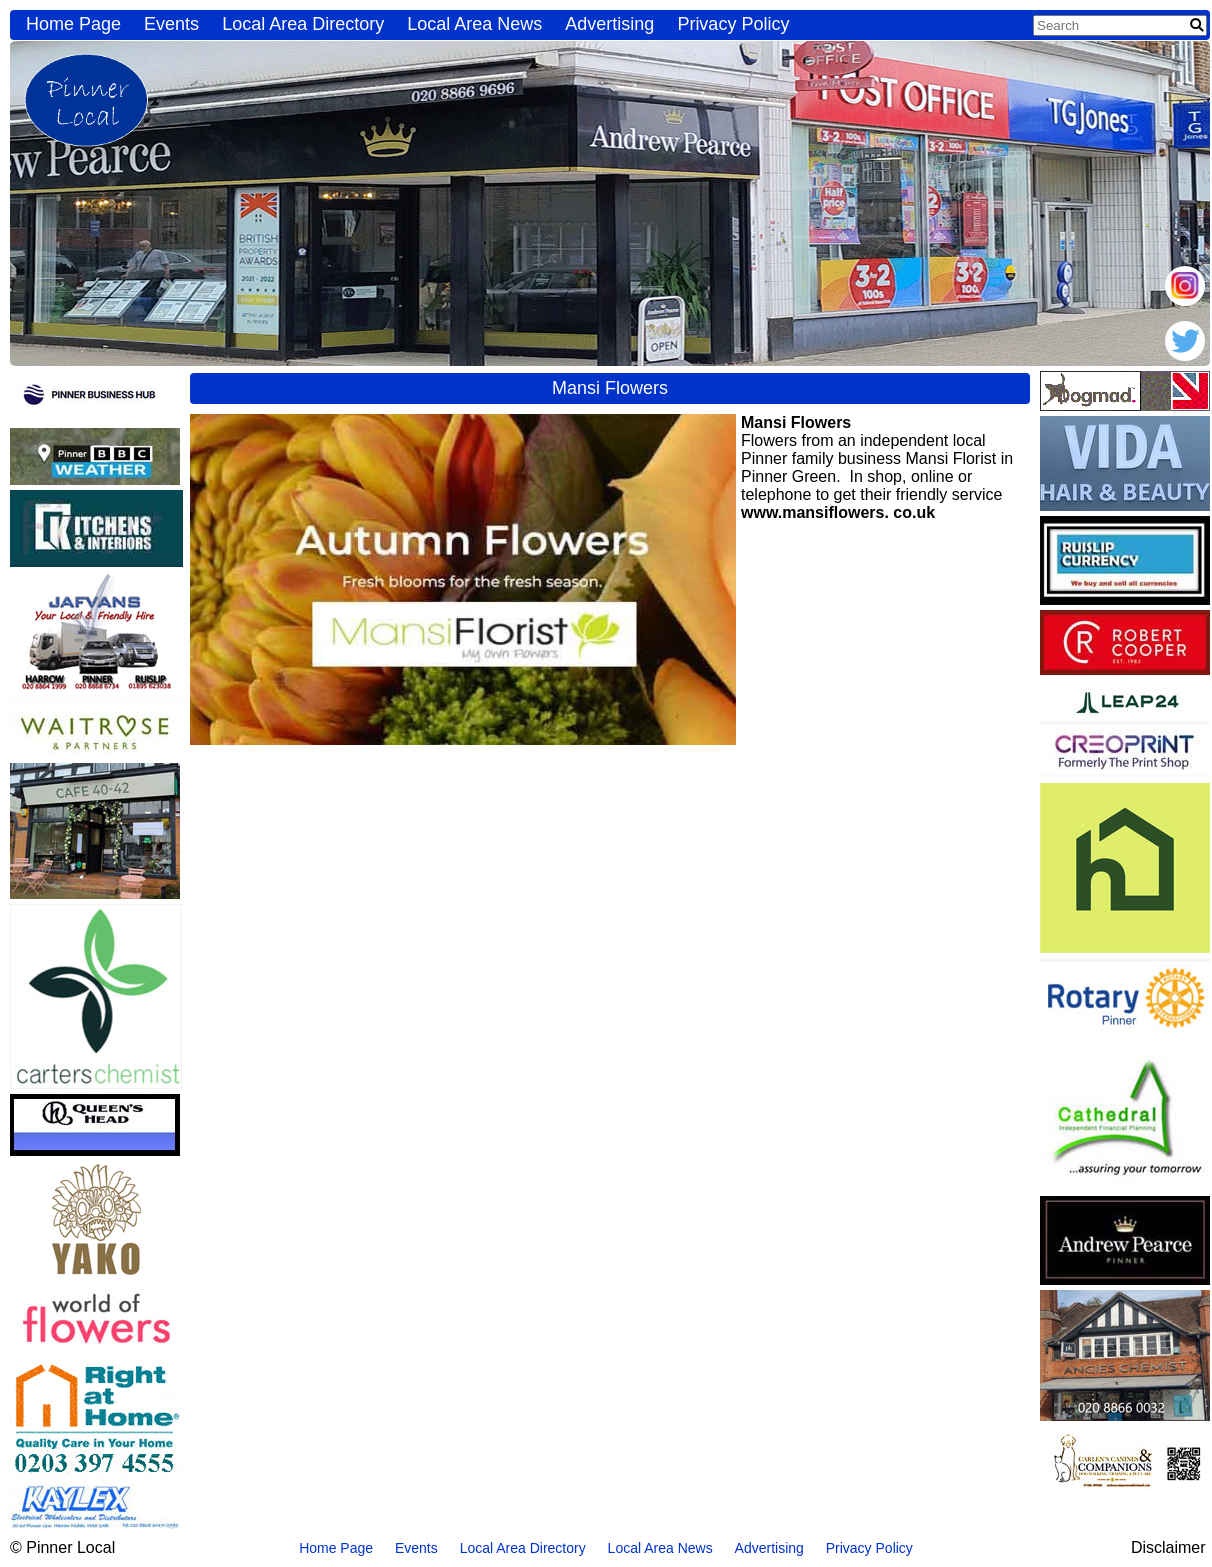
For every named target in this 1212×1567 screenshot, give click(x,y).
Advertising (609, 24)
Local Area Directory (303, 24)
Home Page (73, 24)
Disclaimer (1168, 1547)
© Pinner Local (62, 1547)
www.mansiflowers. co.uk (838, 512)
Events (171, 24)
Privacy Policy (733, 24)
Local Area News (474, 24)
